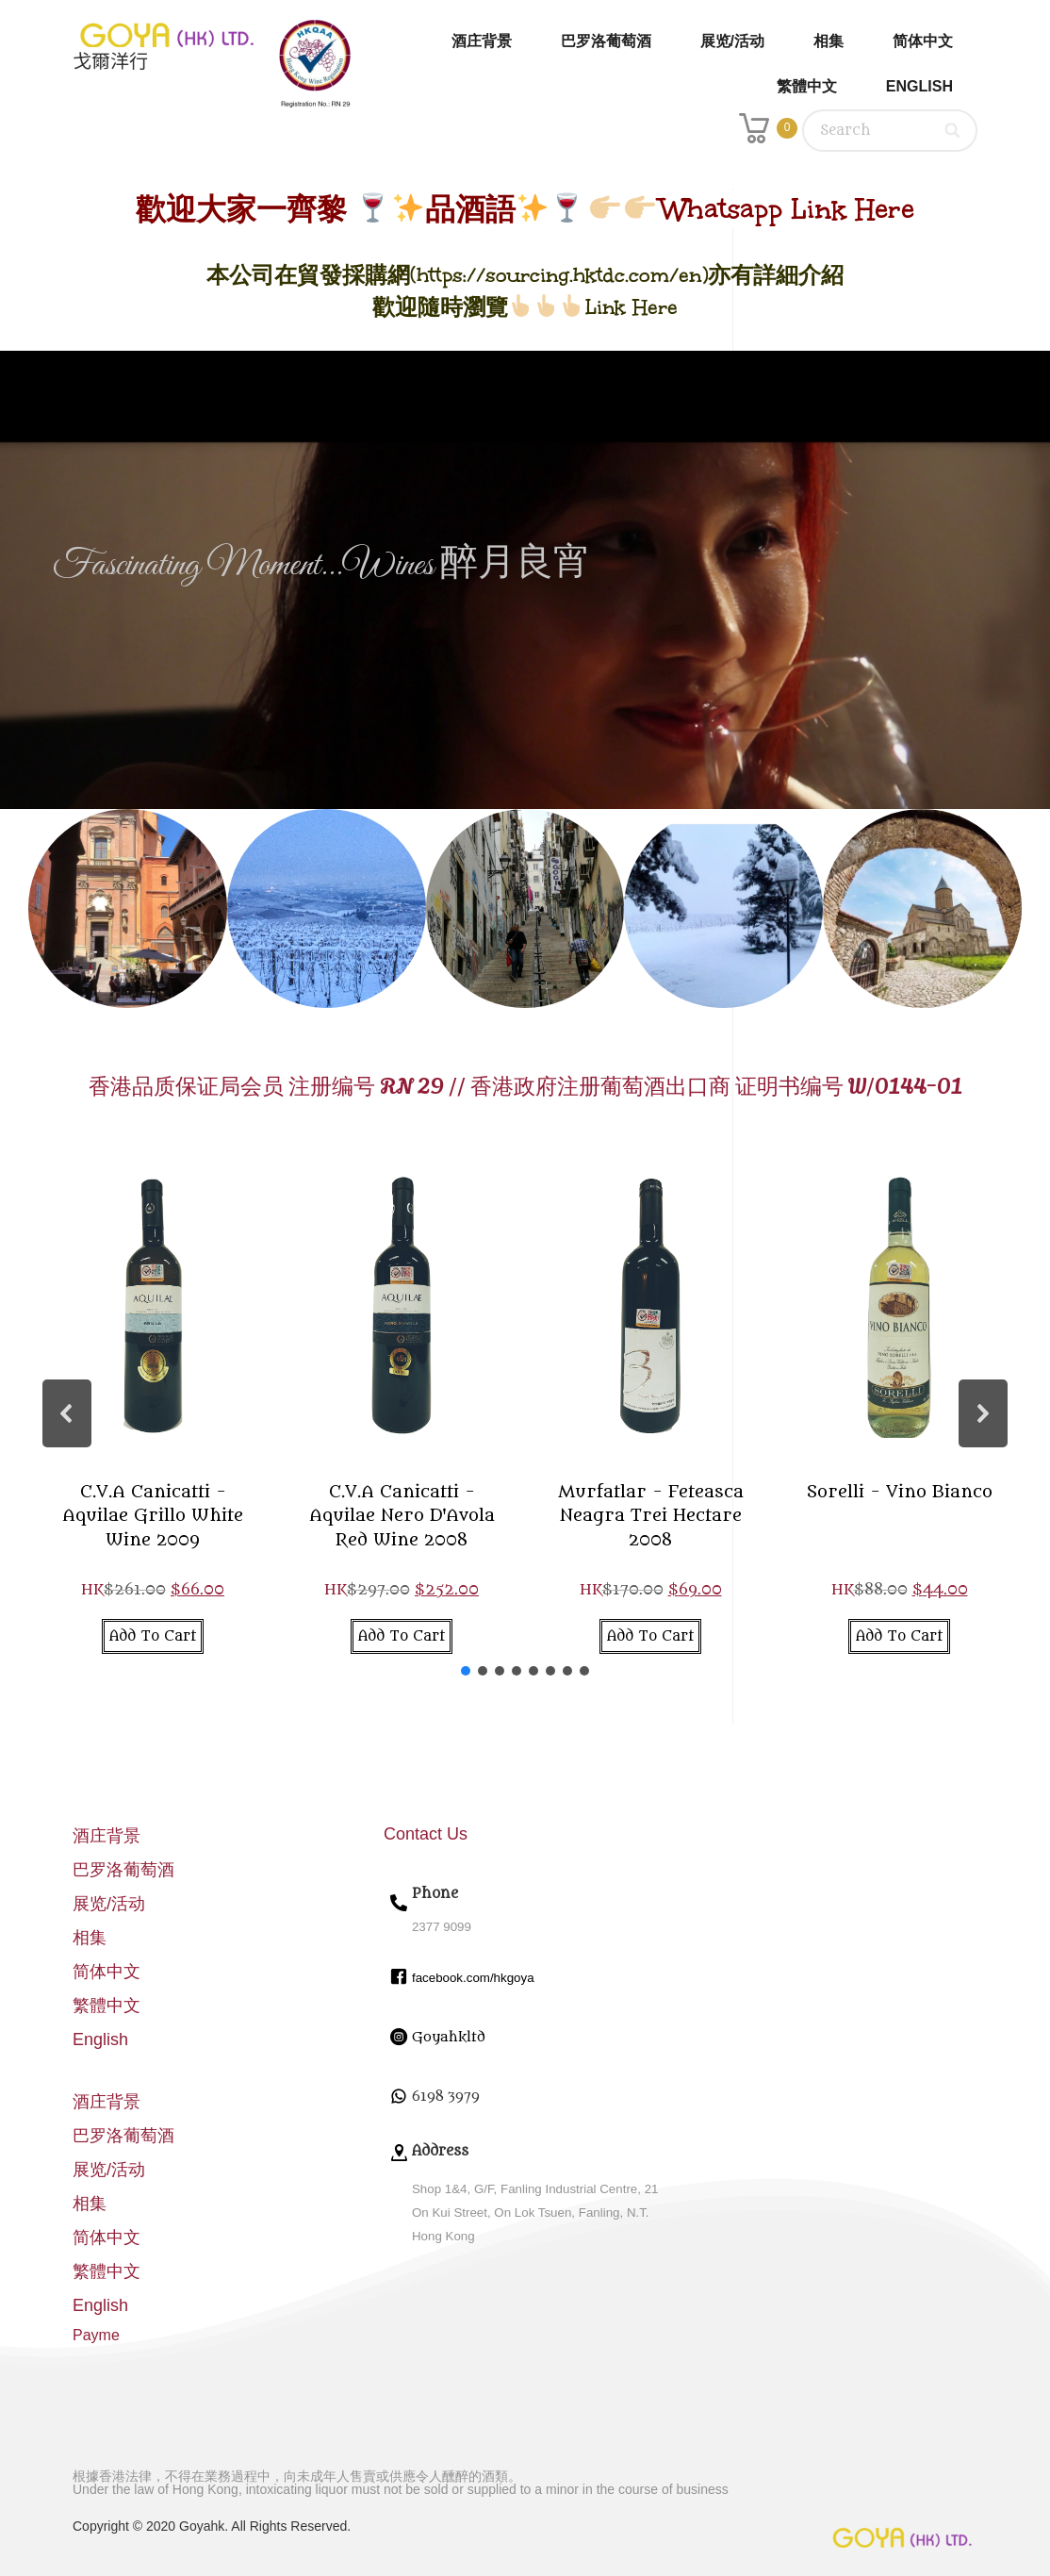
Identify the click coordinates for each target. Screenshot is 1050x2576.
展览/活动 (732, 41)
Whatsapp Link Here (787, 208)
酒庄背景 (481, 41)
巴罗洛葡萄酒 (606, 41)
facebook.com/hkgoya (473, 1978)
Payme (96, 2335)
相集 (828, 41)
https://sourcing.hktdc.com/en (559, 275)
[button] (66, 1413)
